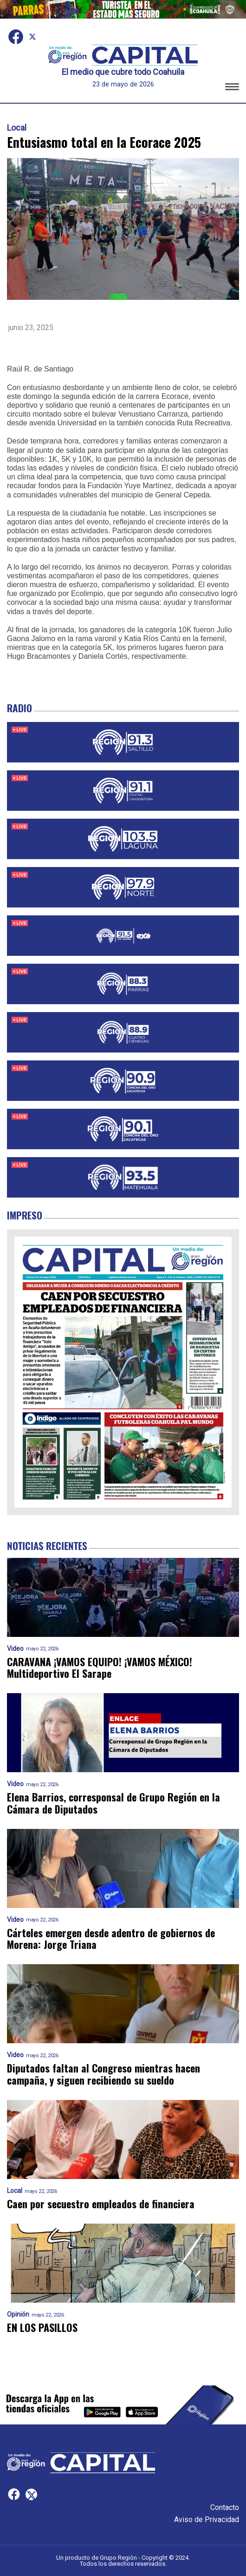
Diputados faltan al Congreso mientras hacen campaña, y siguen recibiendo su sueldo (103, 2074)
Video (15, 1648)
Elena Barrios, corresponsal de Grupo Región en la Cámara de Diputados (113, 1803)
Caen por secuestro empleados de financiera (100, 2204)
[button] (232, 88)
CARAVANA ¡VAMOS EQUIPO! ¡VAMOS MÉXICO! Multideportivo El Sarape (99, 1668)
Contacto (224, 2507)
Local (16, 127)
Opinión (18, 2314)
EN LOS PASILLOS (42, 2327)
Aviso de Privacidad (206, 2519)
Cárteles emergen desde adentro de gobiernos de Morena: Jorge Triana (111, 1939)
